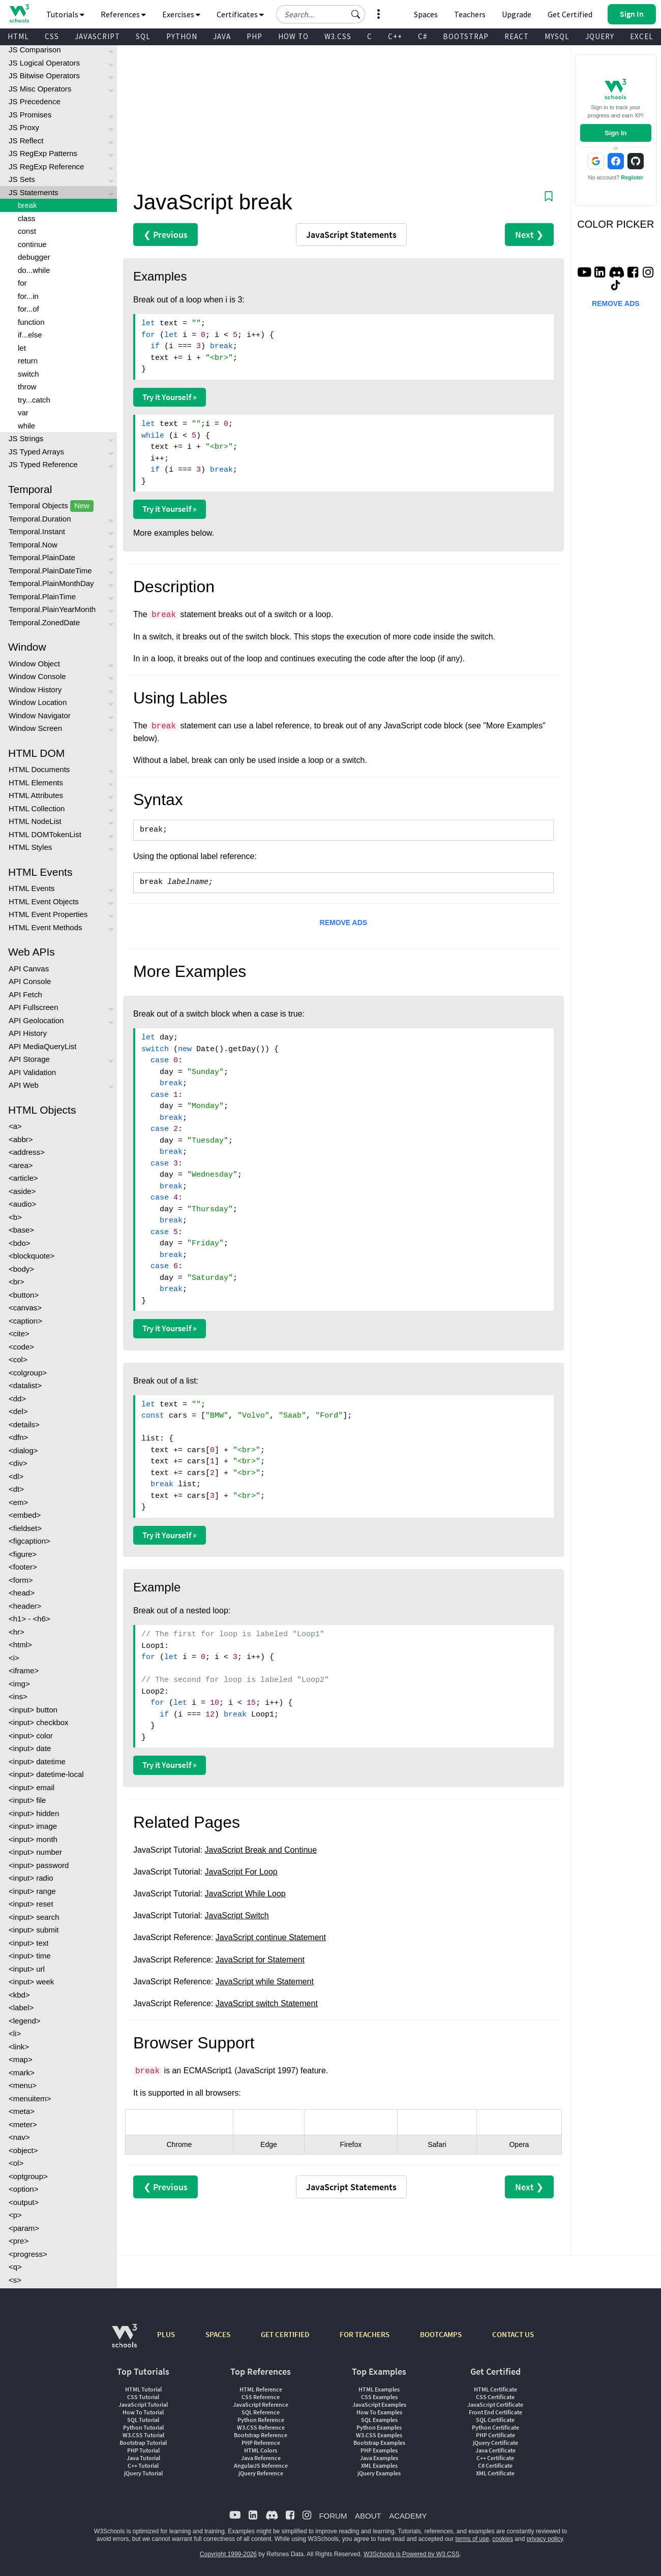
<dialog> (23, 1450)
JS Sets (22, 179)
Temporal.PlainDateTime (50, 570)
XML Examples (379, 2465)
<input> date (30, 1748)
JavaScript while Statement (265, 1981)
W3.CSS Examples (379, 2435)
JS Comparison (35, 49)
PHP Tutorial (143, 2450)
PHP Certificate (495, 2435)
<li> (15, 2033)
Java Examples (379, 2458)
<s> (15, 2280)
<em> (18, 1502)
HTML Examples (379, 2389)
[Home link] (19, 13)
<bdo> (20, 1243)
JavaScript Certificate (495, 2404)
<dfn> (18, 1437)
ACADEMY (408, 2515)
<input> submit (33, 1929)
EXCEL (641, 36)
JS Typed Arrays (36, 451)
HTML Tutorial (143, 2389)
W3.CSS (337, 36)
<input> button (33, 1709)
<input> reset (31, 1903)
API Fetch (25, 994)
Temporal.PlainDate (42, 557)
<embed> (25, 1515)
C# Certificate (495, 2465)
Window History (35, 689)
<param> (24, 2228)
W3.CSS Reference (261, 2427)
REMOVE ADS (344, 922)
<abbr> (21, 1139)
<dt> (16, 1489)
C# (422, 36)
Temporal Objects (51, 506)
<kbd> (19, 1994)
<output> (24, 2202)
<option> (23, 2189)
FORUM (333, 2515)
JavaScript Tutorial (143, 2404)
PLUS (166, 2334)
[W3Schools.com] (124, 2341)
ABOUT (368, 2515)
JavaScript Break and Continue (261, 1850)
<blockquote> (31, 1255)
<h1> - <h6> (29, 1618)
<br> (16, 1281)
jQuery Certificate (495, 2442)
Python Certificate (495, 2427)
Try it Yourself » (169, 397)
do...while (34, 270)
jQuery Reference (260, 2473)
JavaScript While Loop (245, 1893)
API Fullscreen (33, 1007)
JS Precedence (35, 101)
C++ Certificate (495, 2458)
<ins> (18, 1696)
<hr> (16, 1632)
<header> (25, 1606)
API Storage (29, 1059)
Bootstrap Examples (379, 2442)
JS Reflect (26, 140)
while (26, 425)
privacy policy (545, 2538)
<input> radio (31, 1878)
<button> (24, 1295)
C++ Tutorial (143, 2465)
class (26, 218)
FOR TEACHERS (364, 2334)
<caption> (25, 1320)
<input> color (31, 1735)
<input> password (39, 1865)
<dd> (17, 1398)
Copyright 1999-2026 (228, 2554)
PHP (254, 36)
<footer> (23, 1566)
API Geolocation (36, 1020)
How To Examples (379, 2412)
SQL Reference (261, 2412)
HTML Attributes (36, 795)
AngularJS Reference (261, 2465)
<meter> (23, 2124)
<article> (23, 1178)
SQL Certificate (495, 2420)
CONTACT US (513, 2334)
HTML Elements (36, 782)
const (27, 231)
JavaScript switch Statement (267, 2003)
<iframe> (24, 1670)
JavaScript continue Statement (271, 1937)
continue (32, 244)
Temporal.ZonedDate (44, 622)
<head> (22, 1592)
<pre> (18, 2240)
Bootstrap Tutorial (143, 2442)
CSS (52, 36)
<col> (18, 1359)
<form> (21, 1580)
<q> (15, 2266)
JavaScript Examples (379, 2404)
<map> (21, 2059)
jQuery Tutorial (143, 2473)
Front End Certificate (495, 2412)
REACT (516, 36)
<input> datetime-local (46, 1774)
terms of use (472, 2538)
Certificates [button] (240, 14)
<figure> (23, 1554)
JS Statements (33, 192)
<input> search (34, 1917)
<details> (24, 1424)
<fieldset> (25, 1528)
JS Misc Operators (40, 88)
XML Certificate (495, 2473)
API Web (24, 1085)
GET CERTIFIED (285, 2334)
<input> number (35, 1852)
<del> (18, 1411)
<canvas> (25, 1307)
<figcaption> (29, 1541)
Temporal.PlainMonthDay (51, 583)
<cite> (19, 1333)
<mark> (22, 2072)
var (23, 412)
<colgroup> (28, 1372)
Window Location (38, 702)
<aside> (22, 1191)
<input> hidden (34, 1813)
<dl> (16, 1476)
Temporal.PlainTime (42, 596)
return (28, 360)
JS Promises (30, 114)
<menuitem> (30, 2098)
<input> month (33, 1839)
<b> (15, 1217)
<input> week (31, 1981)
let (22, 348)
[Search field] (320, 14)
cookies (502, 2538)
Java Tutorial (143, 2458)
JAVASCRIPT (97, 36)
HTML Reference (260, 2389)
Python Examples (379, 2427)
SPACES (217, 2334)
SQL (143, 36)
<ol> (16, 2163)
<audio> (22, 1204)
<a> (15, 1126)
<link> (19, 2046)
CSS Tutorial (143, 2397)
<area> (21, 1165)
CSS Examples (379, 2397)
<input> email (31, 1787)
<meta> (22, 2111)
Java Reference (261, 2458)
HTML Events (31, 888)
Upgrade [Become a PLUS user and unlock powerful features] (516, 14)
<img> (19, 1683)
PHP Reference (261, 2442)
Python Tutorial (143, 2427)
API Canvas (29, 968)
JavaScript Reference (260, 2404)
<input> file (27, 1800)
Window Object (34, 663)
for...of (28, 308)
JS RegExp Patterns (43, 153)
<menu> (23, 2085)
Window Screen (35, 728)
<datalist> (25, 1385)
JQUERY (599, 36)
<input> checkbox (39, 1722)
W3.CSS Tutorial (143, 2435)
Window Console (37, 676)
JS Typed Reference (43, 464)
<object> (23, 2150)
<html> (20, 1644)
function (31, 322)
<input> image (33, 1826)
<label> (21, 2007)
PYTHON (181, 36)
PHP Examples (379, 2450)
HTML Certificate (495, 2389)
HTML (18, 36)
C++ (395, 36)
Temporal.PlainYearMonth (52, 609)
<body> (21, 1269)
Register (632, 177)
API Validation (32, 1072)
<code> (21, 1346)
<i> (14, 1657)
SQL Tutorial (143, 2420)
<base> (21, 1229)
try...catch (34, 399)
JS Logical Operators (44, 62)
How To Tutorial (143, 2412)
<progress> (28, 2254)
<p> (15, 2215)
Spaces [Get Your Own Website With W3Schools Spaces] (426, 14)
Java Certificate (495, 2450)
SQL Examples (379, 2420)
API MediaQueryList (42, 1046)
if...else (30, 334)
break (27, 205)
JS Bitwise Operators (44, 75)
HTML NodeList (35, 821)
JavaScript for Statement (260, 1959)
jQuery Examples (379, 2473)
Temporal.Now (33, 544)
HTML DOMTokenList (45, 834)
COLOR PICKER (615, 224)
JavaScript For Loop (241, 1871)
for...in (28, 296)
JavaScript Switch (237, 1915)
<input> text (28, 1943)
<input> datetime (37, 1761)
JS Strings (26, 438)
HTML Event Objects (44, 901)
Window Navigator (40, 715)
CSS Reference (261, 2397)
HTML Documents (39, 769)
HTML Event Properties (48, 914)
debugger (34, 257)
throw (27, 386)
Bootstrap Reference (260, 2435)
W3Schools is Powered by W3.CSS (412, 2554)
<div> (18, 1463)
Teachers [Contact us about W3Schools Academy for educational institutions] (470, 14)
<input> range (32, 1891)
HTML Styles (30, 847)
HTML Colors (260, 2450)
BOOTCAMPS (441, 2334)
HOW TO (293, 36)
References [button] (123, 14)
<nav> (19, 2137)
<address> (27, 1152)
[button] (356, 14)
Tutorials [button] (65, 14)
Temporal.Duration (40, 518)
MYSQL (557, 36)
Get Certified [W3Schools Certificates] (570, 14)
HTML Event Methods (45, 927)
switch (28, 374)
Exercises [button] (181, 14)
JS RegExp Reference (46, 166)
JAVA (222, 36)
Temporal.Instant (37, 531)
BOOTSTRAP (466, 36)
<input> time (30, 1955)
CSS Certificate (495, 2397)
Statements (351, 234)
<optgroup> (28, 2176)
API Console (30, 981)
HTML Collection (37, 808)
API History (28, 1033)
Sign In (615, 133)
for (22, 283)
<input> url (27, 1969)
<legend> (25, 2020)
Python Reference (260, 2420)
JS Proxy (24, 127)
